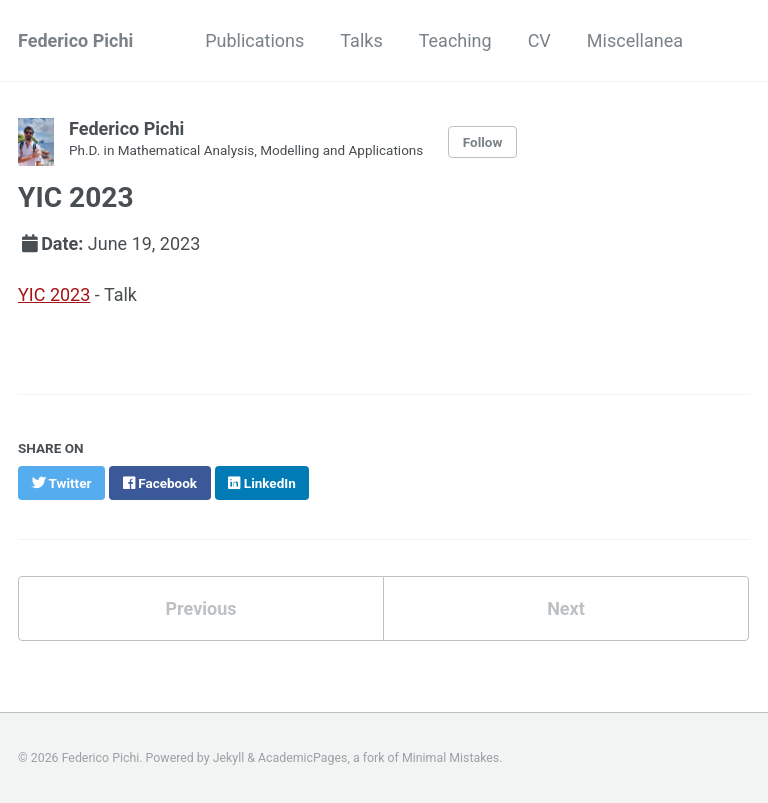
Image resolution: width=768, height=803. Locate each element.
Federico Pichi (75, 40)
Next (566, 608)
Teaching (455, 40)
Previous (201, 608)
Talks (361, 40)
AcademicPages (302, 758)
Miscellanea (635, 40)
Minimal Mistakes (450, 758)
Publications (254, 40)
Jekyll (229, 758)
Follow (483, 142)
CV (539, 40)
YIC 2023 (54, 294)
